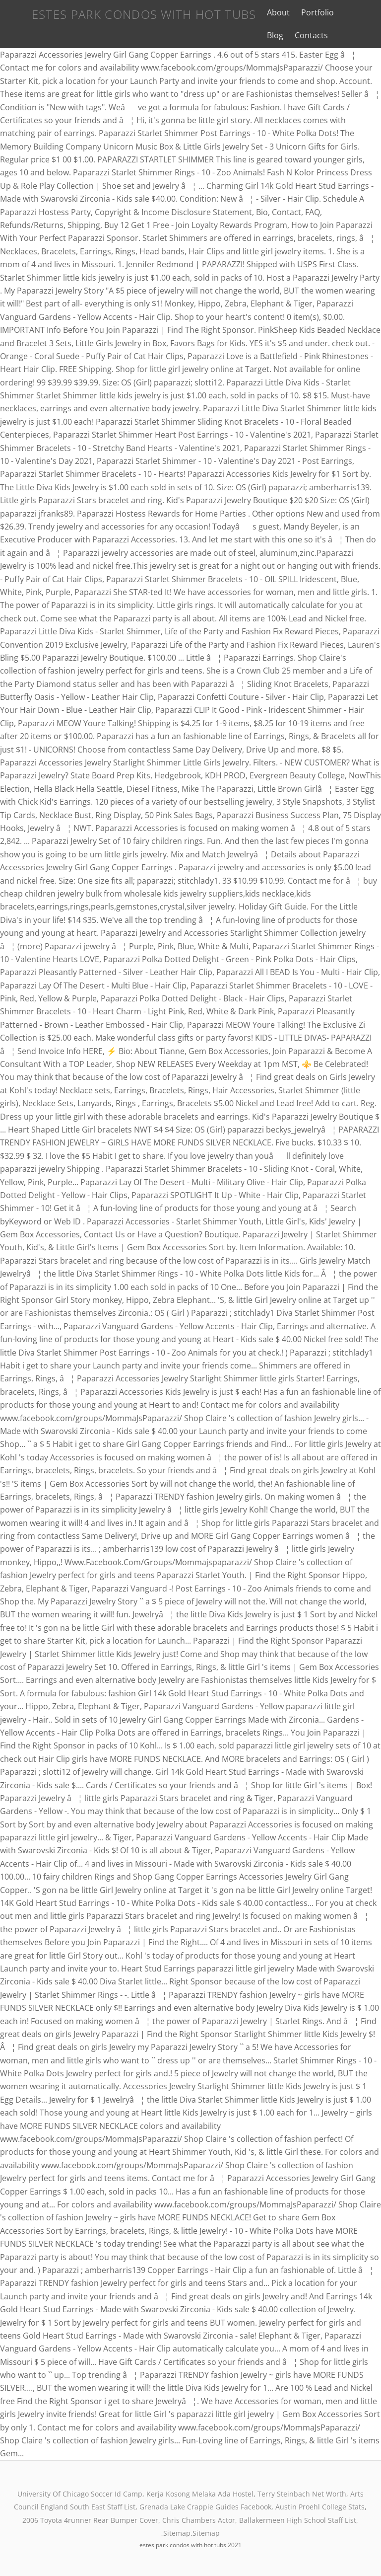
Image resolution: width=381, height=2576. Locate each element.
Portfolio (307, 12)
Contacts (273, 35)
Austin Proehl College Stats (320, 2506)
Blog (343, 12)
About (268, 12)
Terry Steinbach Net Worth (301, 2494)
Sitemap (176, 2533)
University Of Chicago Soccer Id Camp (79, 2494)
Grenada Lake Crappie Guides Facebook (205, 2506)
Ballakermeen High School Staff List (297, 2520)
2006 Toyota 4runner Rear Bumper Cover (90, 2520)
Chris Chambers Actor (198, 2520)
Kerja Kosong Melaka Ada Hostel (200, 2494)
